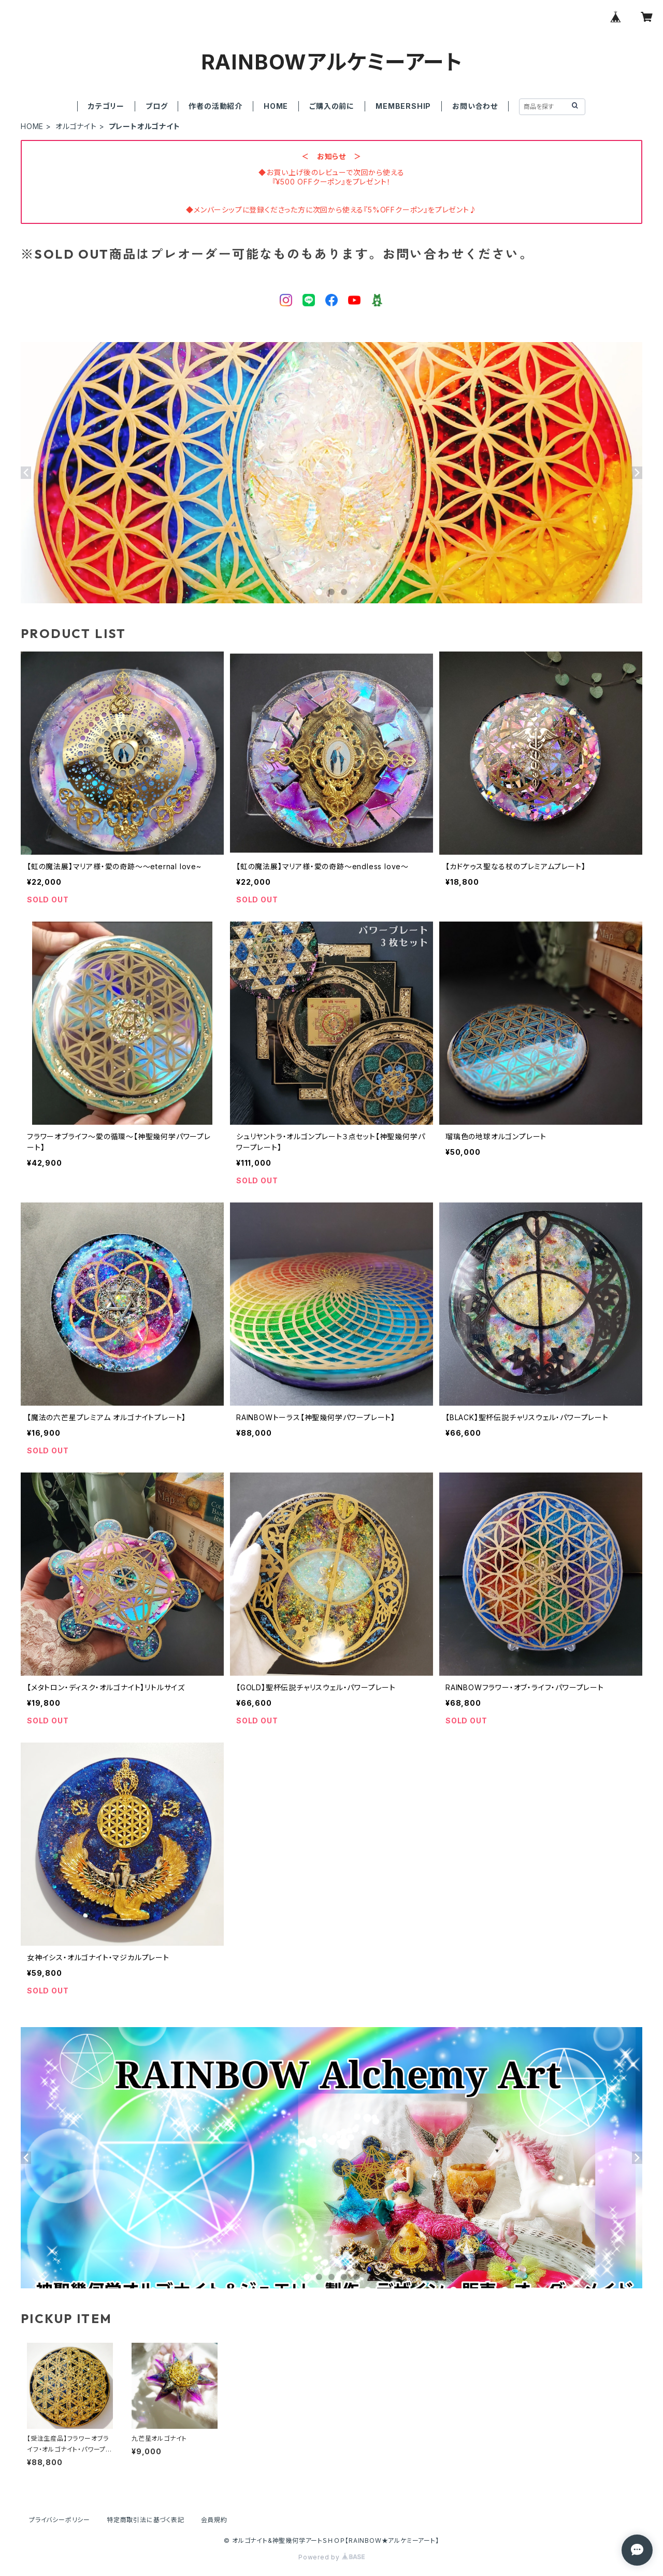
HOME (276, 106)
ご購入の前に (331, 106)
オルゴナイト (76, 126)
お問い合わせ (475, 106)
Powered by (331, 2557)
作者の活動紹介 (215, 106)
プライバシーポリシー (59, 2520)
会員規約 (214, 2520)
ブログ (156, 106)
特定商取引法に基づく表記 (145, 2520)
